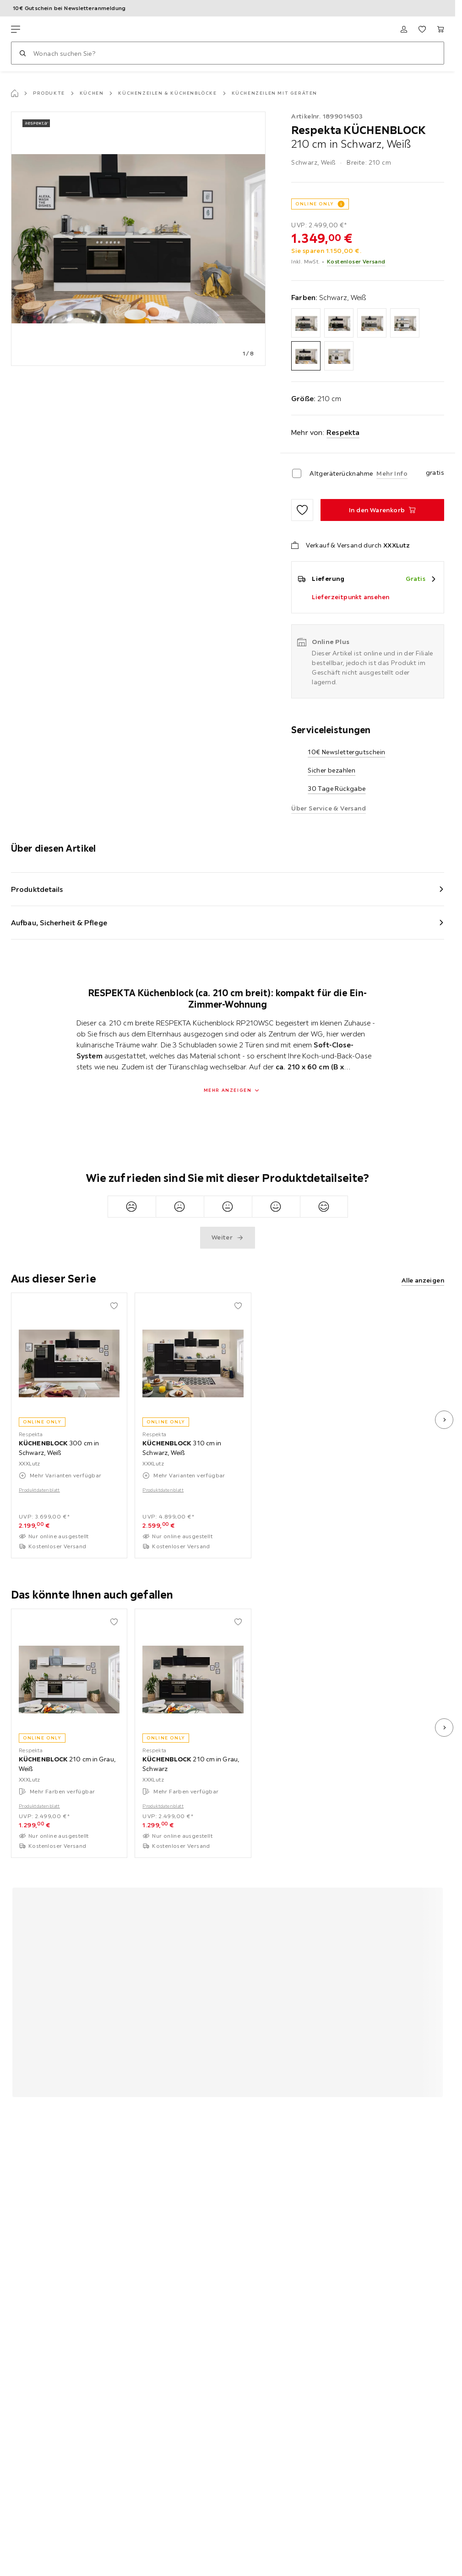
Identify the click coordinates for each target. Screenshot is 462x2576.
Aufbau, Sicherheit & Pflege (59, 922)
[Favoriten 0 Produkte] (422, 29)
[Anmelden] (404, 29)
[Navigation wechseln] (15, 29)
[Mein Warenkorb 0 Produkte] (440, 29)
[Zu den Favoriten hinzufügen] (302, 510)
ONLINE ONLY (314, 204)
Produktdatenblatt (39, 1490)
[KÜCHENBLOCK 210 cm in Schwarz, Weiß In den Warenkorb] (382, 510)
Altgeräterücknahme (341, 473)
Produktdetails (37, 889)
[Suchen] (22, 53)
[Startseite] (14, 93)
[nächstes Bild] (444, 1420)
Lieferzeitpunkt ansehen (350, 597)
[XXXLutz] (54, 29)
